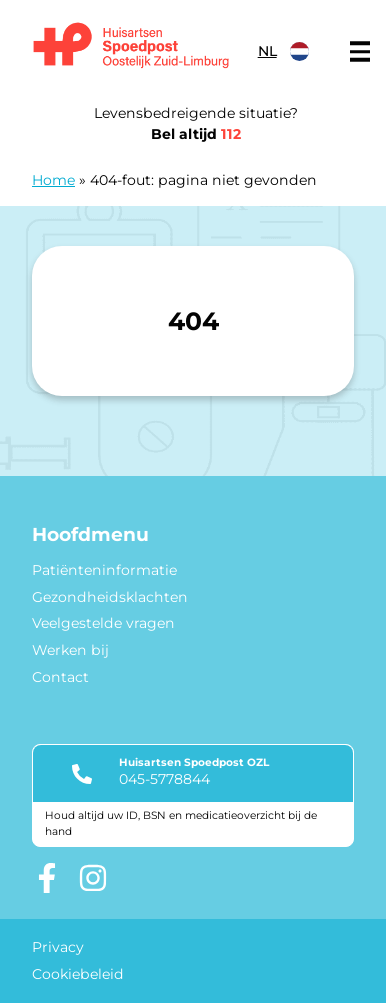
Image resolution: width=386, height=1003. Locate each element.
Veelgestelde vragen (103, 623)
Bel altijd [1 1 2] (196, 134)
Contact (60, 677)
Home (53, 180)
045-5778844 (164, 779)
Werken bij (70, 650)
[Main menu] (360, 52)
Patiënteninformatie (104, 570)
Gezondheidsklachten (110, 597)
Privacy (58, 947)
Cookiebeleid (78, 974)
